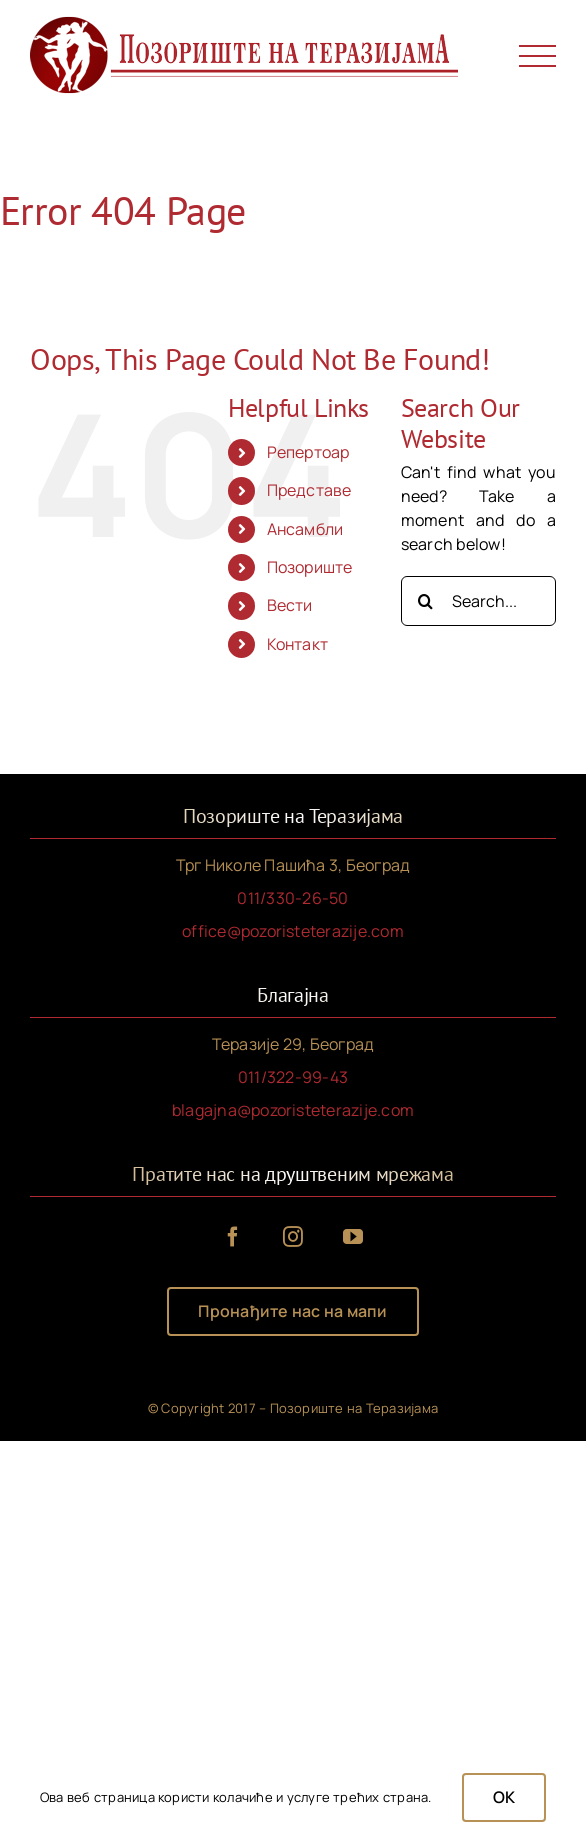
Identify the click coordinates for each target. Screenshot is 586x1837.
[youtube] (353, 1237)
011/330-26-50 (292, 898)
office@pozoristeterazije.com (293, 931)
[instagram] (293, 1237)
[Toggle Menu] (538, 56)
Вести (290, 605)
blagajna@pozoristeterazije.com (293, 1110)
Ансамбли (305, 529)
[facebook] (233, 1237)
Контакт (298, 644)
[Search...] (478, 601)
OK (504, 1797)
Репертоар (308, 452)
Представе (309, 490)
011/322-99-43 (293, 1077)
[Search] (426, 601)
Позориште (310, 567)
